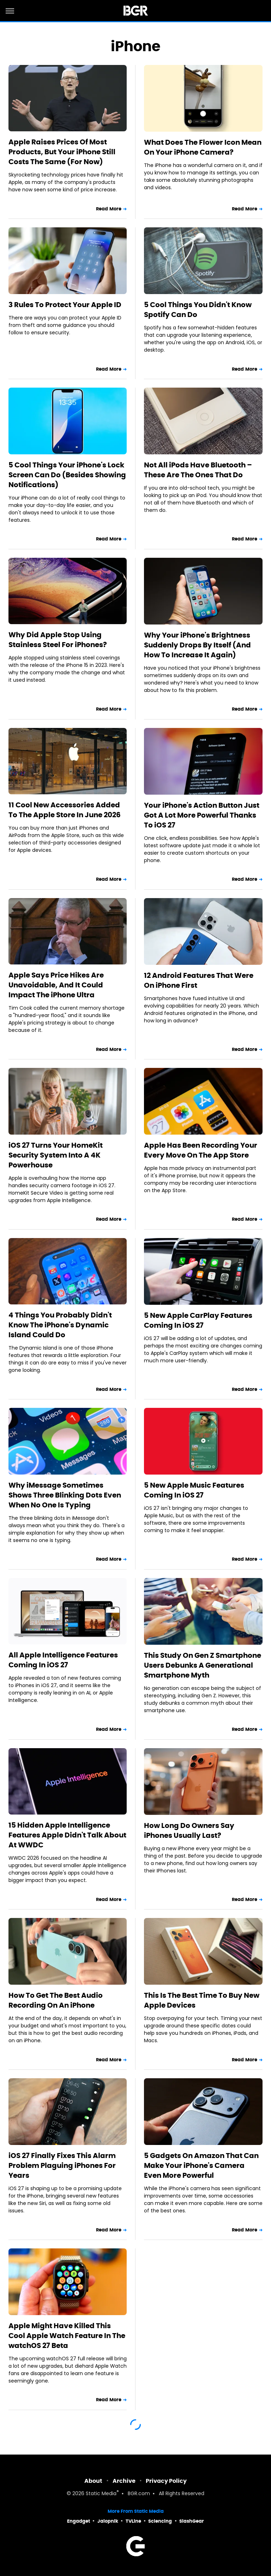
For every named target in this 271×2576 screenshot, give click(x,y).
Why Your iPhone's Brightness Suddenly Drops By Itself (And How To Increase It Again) (197, 644)
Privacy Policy (166, 2481)
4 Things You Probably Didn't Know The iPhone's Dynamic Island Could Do (60, 1324)
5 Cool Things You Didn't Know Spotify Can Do (198, 309)
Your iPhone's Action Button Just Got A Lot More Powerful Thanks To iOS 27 (201, 815)
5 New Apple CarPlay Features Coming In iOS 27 (198, 1320)
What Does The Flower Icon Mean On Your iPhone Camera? (202, 147)
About (93, 2481)
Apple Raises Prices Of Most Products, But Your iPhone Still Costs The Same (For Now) (61, 151)
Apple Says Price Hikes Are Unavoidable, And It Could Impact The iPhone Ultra (56, 984)
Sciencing (160, 2521)
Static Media (101, 2494)
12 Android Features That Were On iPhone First (198, 980)
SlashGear (191, 2521)
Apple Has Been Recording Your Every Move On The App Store (200, 1150)
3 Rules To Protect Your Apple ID (64, 304)
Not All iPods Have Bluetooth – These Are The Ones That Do (198, 469)
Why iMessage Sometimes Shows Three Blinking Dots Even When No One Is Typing (64, 1495)
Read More (108, 209)
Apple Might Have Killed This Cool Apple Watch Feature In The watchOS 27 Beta (66, 2335)
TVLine (133, 2521)
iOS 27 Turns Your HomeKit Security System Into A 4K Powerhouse (55, 1155)
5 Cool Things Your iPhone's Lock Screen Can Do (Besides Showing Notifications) (67, 474)
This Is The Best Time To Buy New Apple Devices (201, 2000)
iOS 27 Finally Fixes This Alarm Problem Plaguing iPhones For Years (62, 2165)
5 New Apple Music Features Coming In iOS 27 (194, 1490)
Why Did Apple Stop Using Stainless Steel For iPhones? (57, 639)
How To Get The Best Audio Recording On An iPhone (55, 2000)
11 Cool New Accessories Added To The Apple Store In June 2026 (64, 809)
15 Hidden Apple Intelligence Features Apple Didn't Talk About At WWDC (67, 1835)
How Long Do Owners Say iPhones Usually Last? (189, 1830)
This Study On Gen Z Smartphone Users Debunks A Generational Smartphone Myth (202, 1665)
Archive (124, 2481)
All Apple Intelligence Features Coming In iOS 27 (63, 1659)
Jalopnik (107, 2521)
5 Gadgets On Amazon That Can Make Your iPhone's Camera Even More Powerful (201, 2165)
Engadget (78, 2521)
